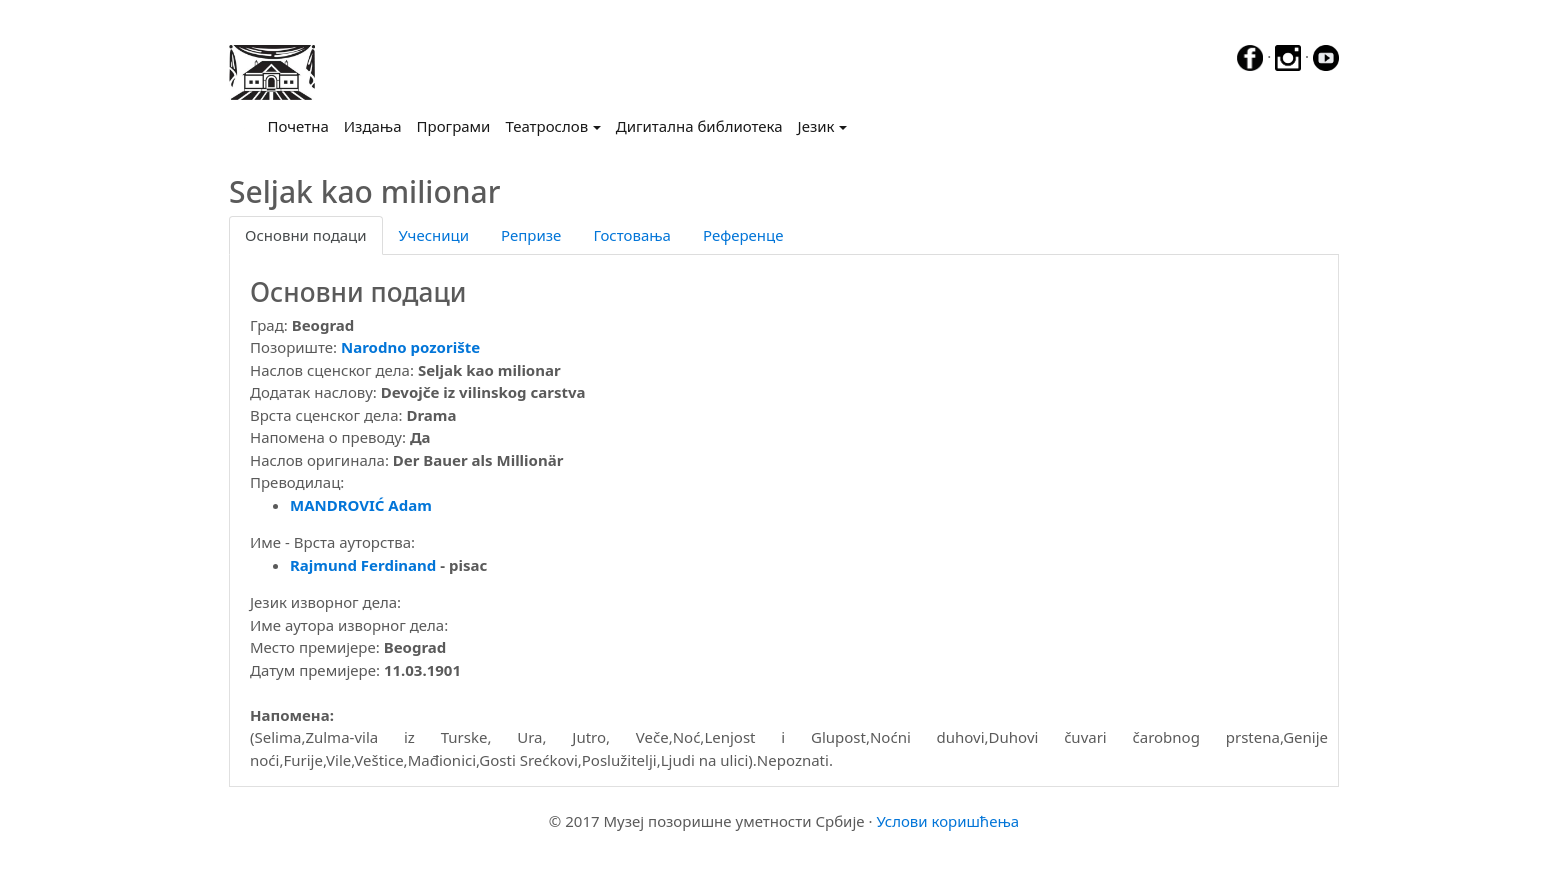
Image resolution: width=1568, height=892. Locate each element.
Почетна (302, 125)
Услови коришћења (947, 821)
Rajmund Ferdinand (363, 565)
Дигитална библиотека (699, 126)
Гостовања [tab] (632, 235)
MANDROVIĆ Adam (361, 505)
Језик (816, 126)
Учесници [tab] (434, 235)
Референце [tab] (743, 235)
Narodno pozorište (410, 347)
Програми (454, 126)
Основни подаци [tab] (306, 235)
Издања (373, 126)
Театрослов (546, 126)
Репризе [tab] (531, 235)
